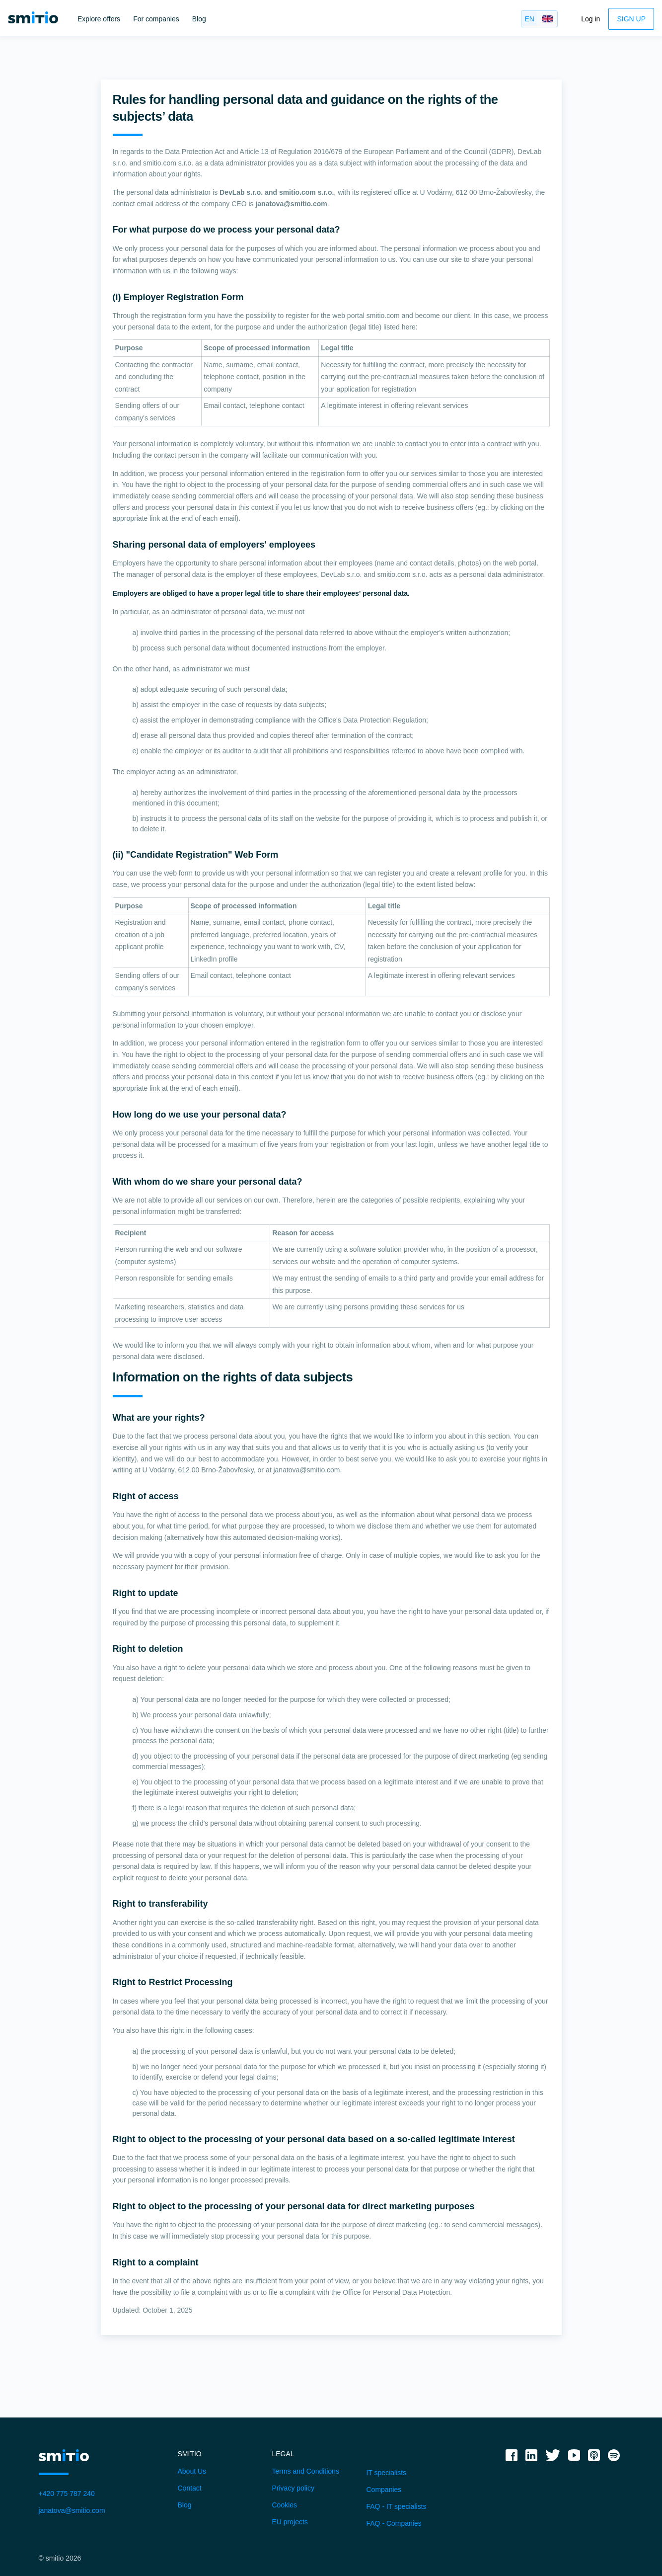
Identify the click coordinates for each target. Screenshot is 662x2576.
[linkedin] (531, 2459)
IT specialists (387, 2473)
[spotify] (614, 2459)
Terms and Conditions (305, 2471)
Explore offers (98, 19)
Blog (199, 19)
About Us (192, 2471)
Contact (190, 2488)
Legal (283, 2454)
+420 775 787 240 (67, 2493)
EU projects (290, 2522)
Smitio (190, 2454)
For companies (156, 19)
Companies (384, 2490)
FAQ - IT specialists (397, 2506)
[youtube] (574, 2459)
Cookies (284, 2505)
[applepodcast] (594, 2459)
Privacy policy (293, 2488)
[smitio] (33, 17)
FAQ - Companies (394, 2523)
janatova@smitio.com (72, 2510)
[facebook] (511, 2459)
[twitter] (552, 2459)
